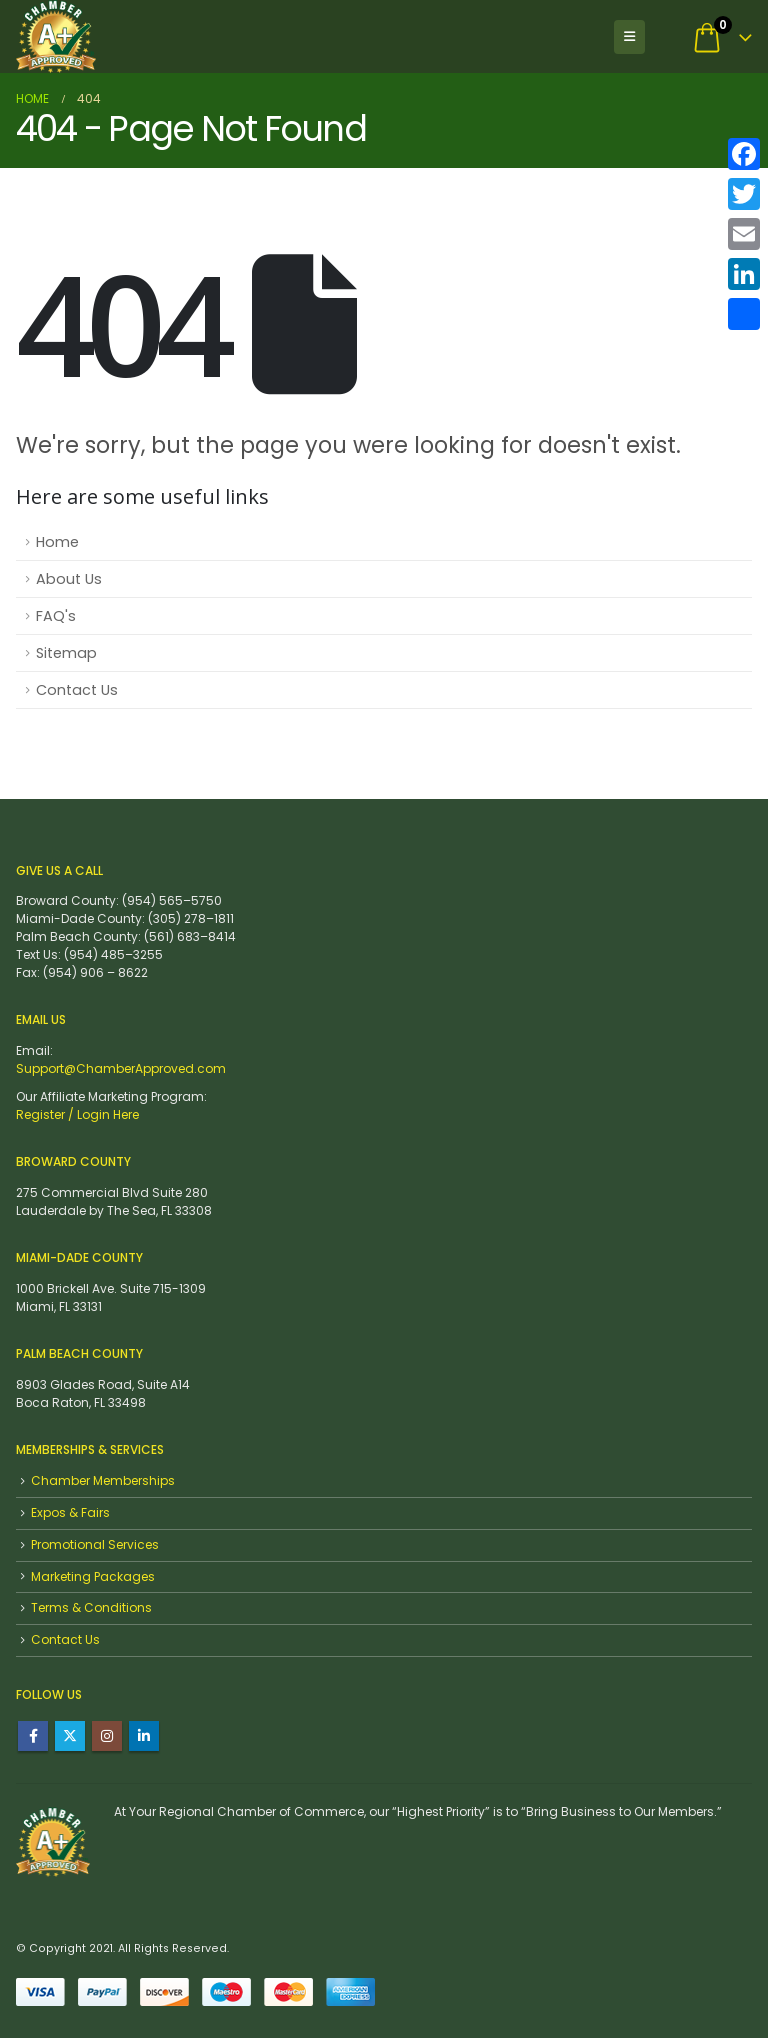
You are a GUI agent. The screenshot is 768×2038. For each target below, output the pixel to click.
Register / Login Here (77, 1114)
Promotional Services (95, 1544)
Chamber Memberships (103, 1480)
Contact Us (77, 690)
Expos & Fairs (70, 1512)
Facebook (33, 1736)
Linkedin (144, 1736)
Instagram (107, 1736)
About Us (69, 579)
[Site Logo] (56, 36)
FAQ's (56, 616)
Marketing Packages (93, 1576)
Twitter (70, 1736)
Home (57, 542)
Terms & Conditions (91, 1607)
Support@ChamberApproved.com (121, 1068)
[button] (629, 37)
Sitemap (66, 653)
